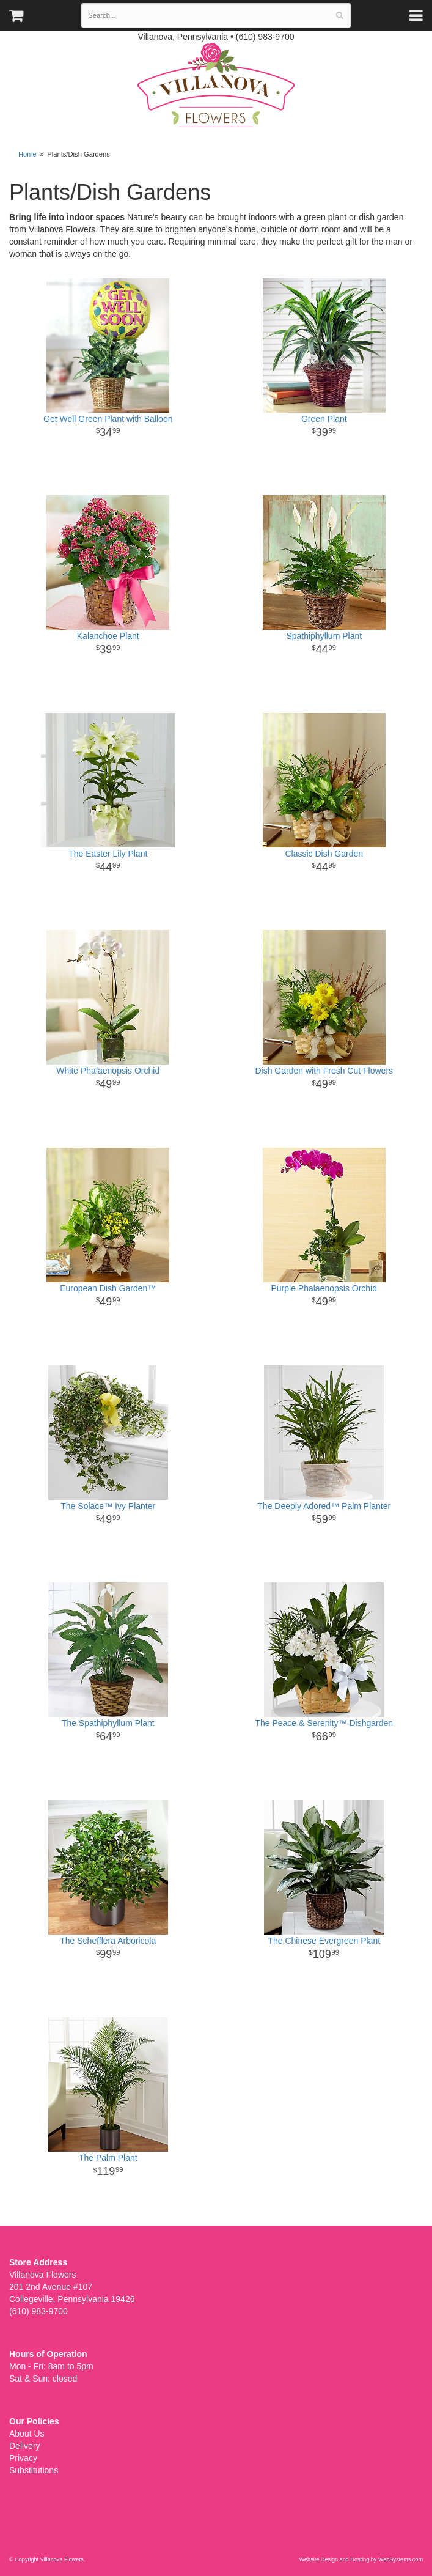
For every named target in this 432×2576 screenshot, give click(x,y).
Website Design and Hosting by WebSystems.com (361, 2559)
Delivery (24, 2446)
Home (27, 154)
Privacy (23, 2458)
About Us (27, 2433)
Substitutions (33, 2470)
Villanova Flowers (216, 85)
